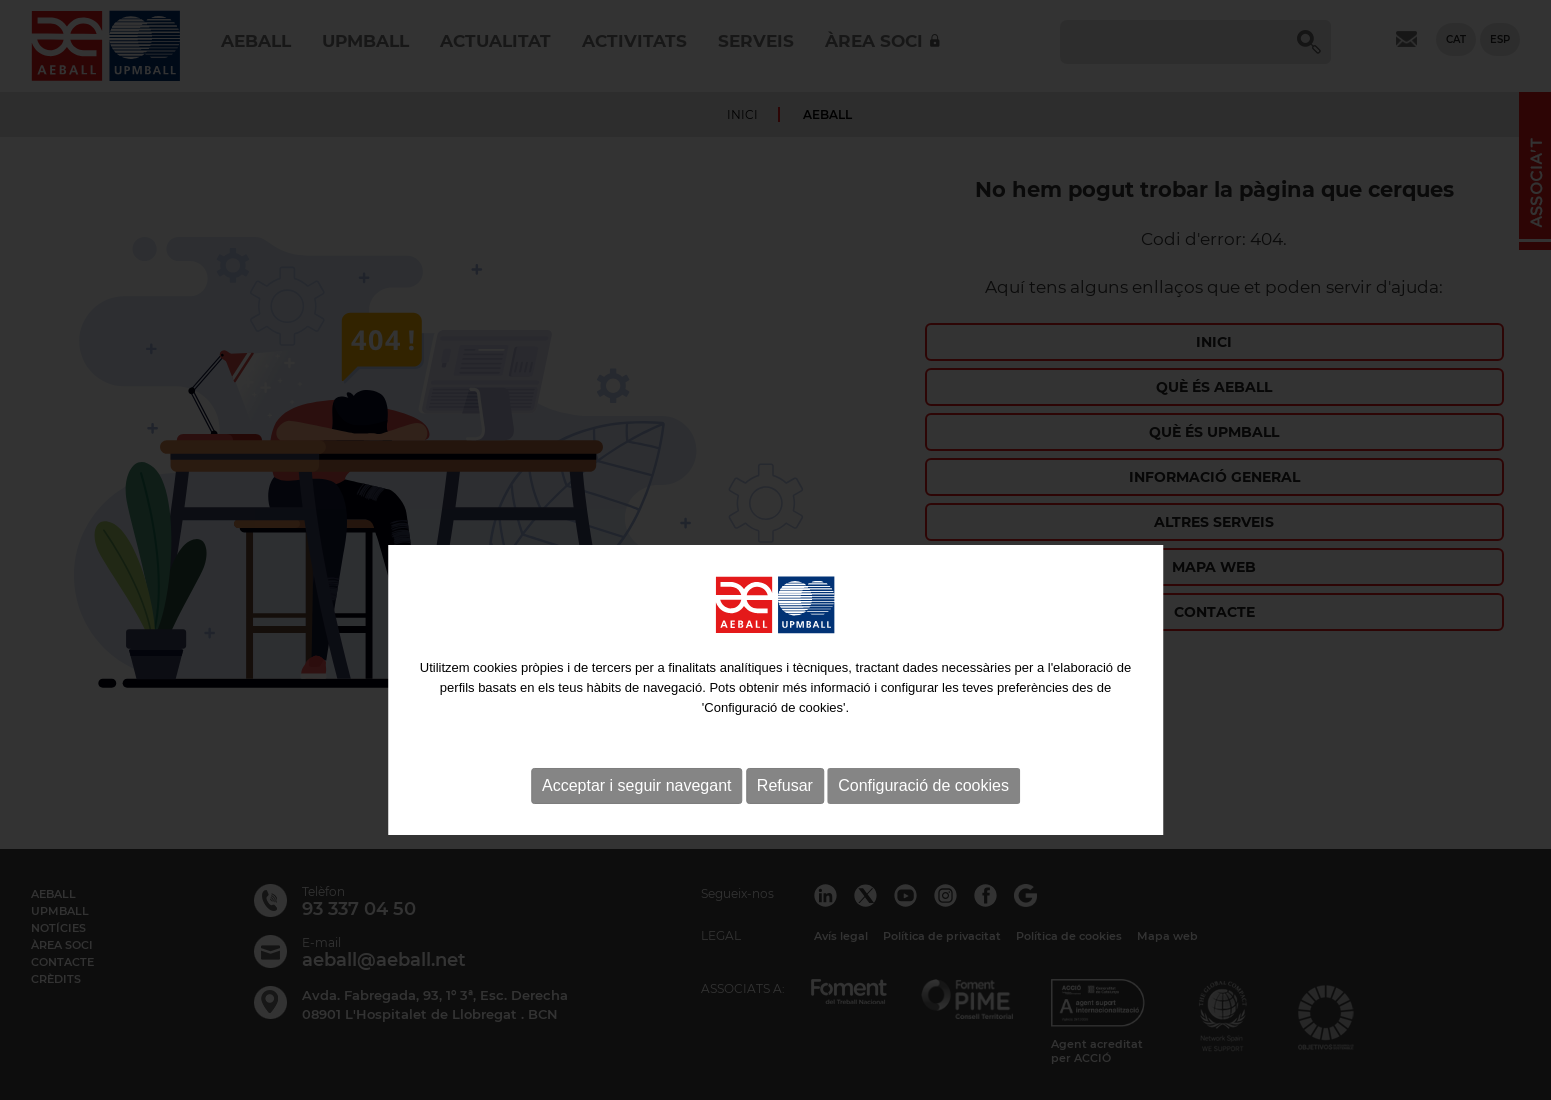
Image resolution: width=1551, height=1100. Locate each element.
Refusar (785, 822)
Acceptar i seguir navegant (636, 822)
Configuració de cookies (923, 822)
